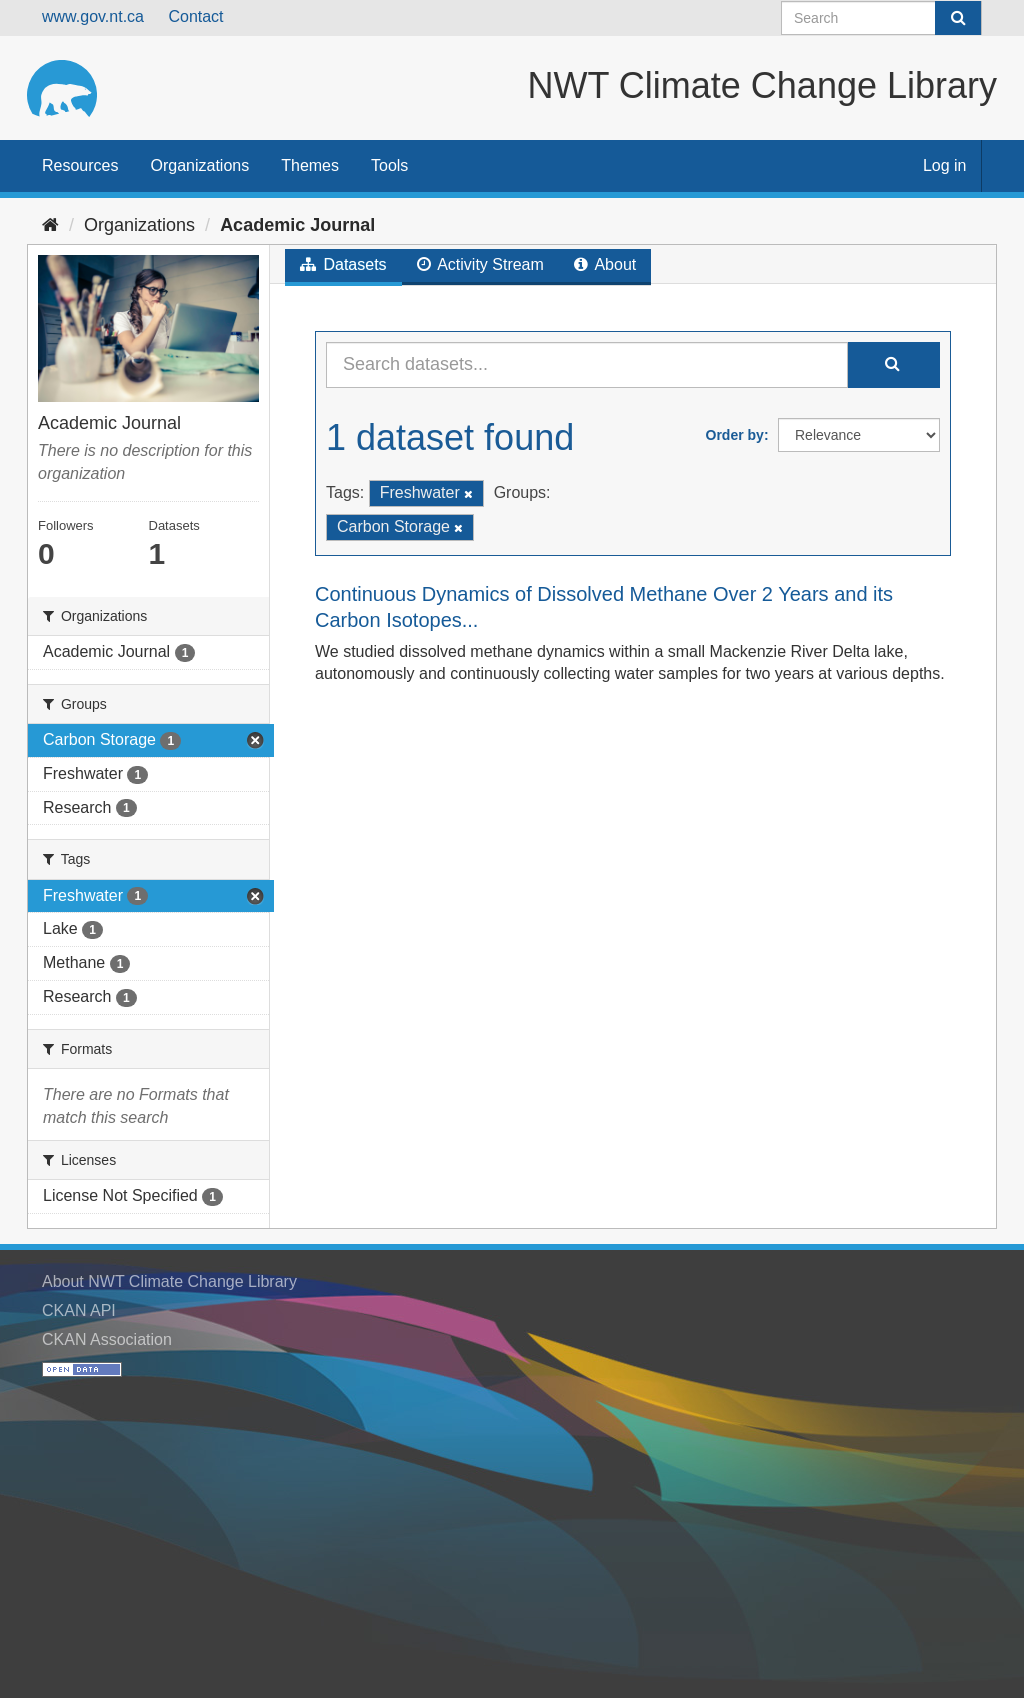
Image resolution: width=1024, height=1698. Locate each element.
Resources (80, 165)
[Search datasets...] (587, 365)
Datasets (343, 264)
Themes (310, 165)
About (605, 264)
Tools (389, 165)
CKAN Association (107, 1339)
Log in (945, 165)
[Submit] (958, 18)
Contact (195, 16)
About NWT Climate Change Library (169, 1281)
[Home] (50, 225)
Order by (735, 435)
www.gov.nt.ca (93, 16)
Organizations (199, 165)
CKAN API (79, 1310)
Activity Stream (480, 264)
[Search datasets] (881, 18)
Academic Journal (297, 225)
